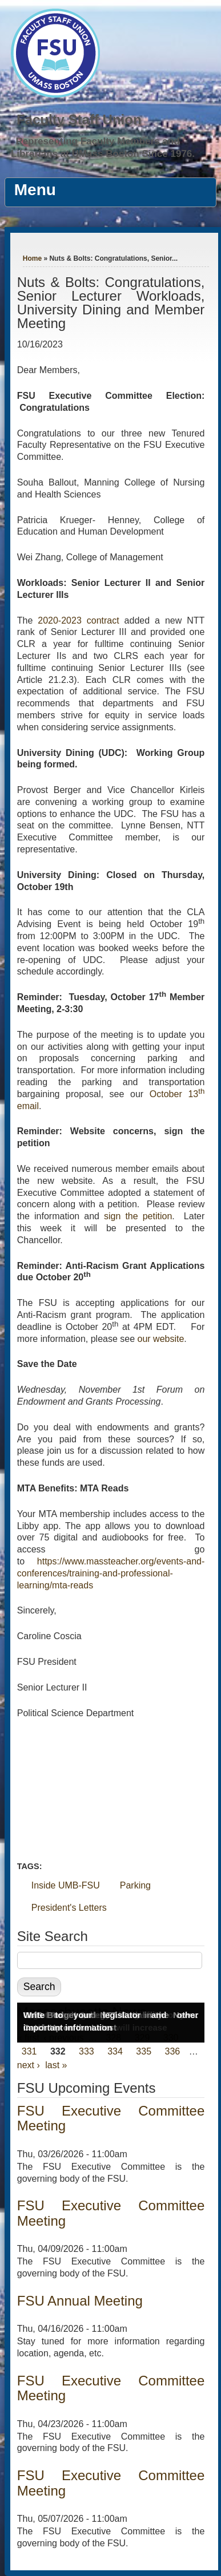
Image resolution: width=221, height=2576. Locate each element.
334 (115, 2051)
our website (161, 1339)
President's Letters (69, 1907)
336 (172, 2051)
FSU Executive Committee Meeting (111, 2118)
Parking (135, 1885)
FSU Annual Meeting (80, 2300)
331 (29, 2051)
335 (143, 2051)
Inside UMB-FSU (65, 1885)
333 (86, 2051)
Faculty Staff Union (79, 119)
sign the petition (138, 1216)
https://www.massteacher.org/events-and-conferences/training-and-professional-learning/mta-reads (111, 1573)
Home (32, 258)
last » (56, 2065)
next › (28, 2065)
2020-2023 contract (78, 620)
